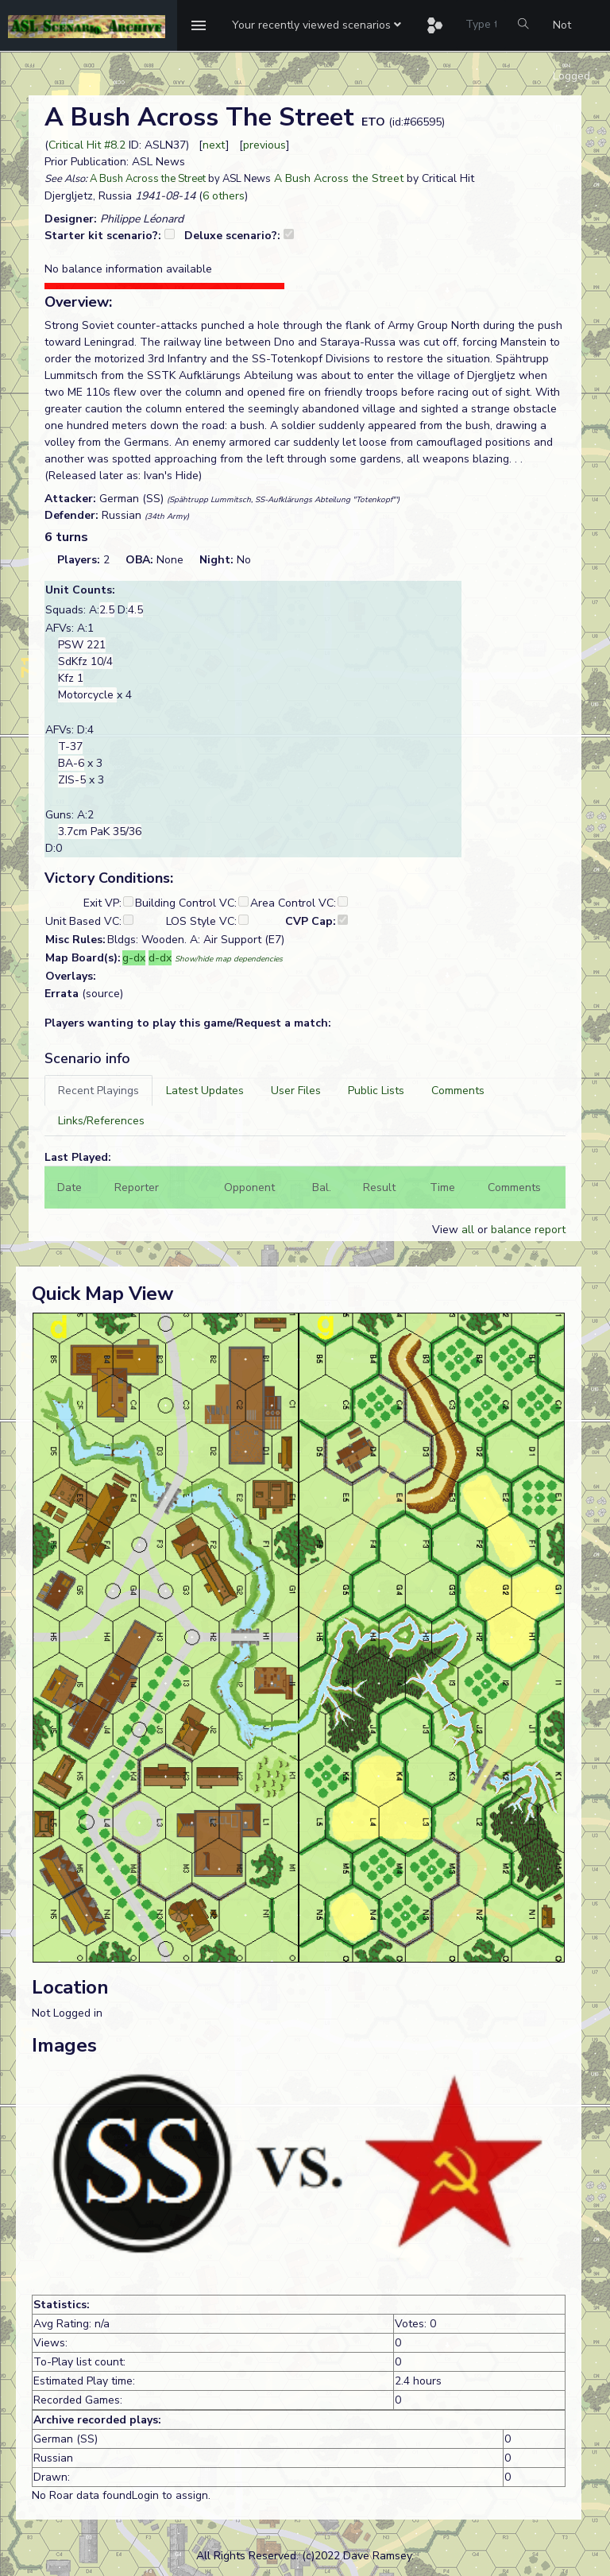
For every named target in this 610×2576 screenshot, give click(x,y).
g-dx (133, 957)
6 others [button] (224, 195)
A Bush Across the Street (148, 179)
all (467, 1229)
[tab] (98, 1090)
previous (264, 145)
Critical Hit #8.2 (86, 145)
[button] (316, 25)
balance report (528, 1229)
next (214, 145)
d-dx (160, 957)
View (446, 1229)
